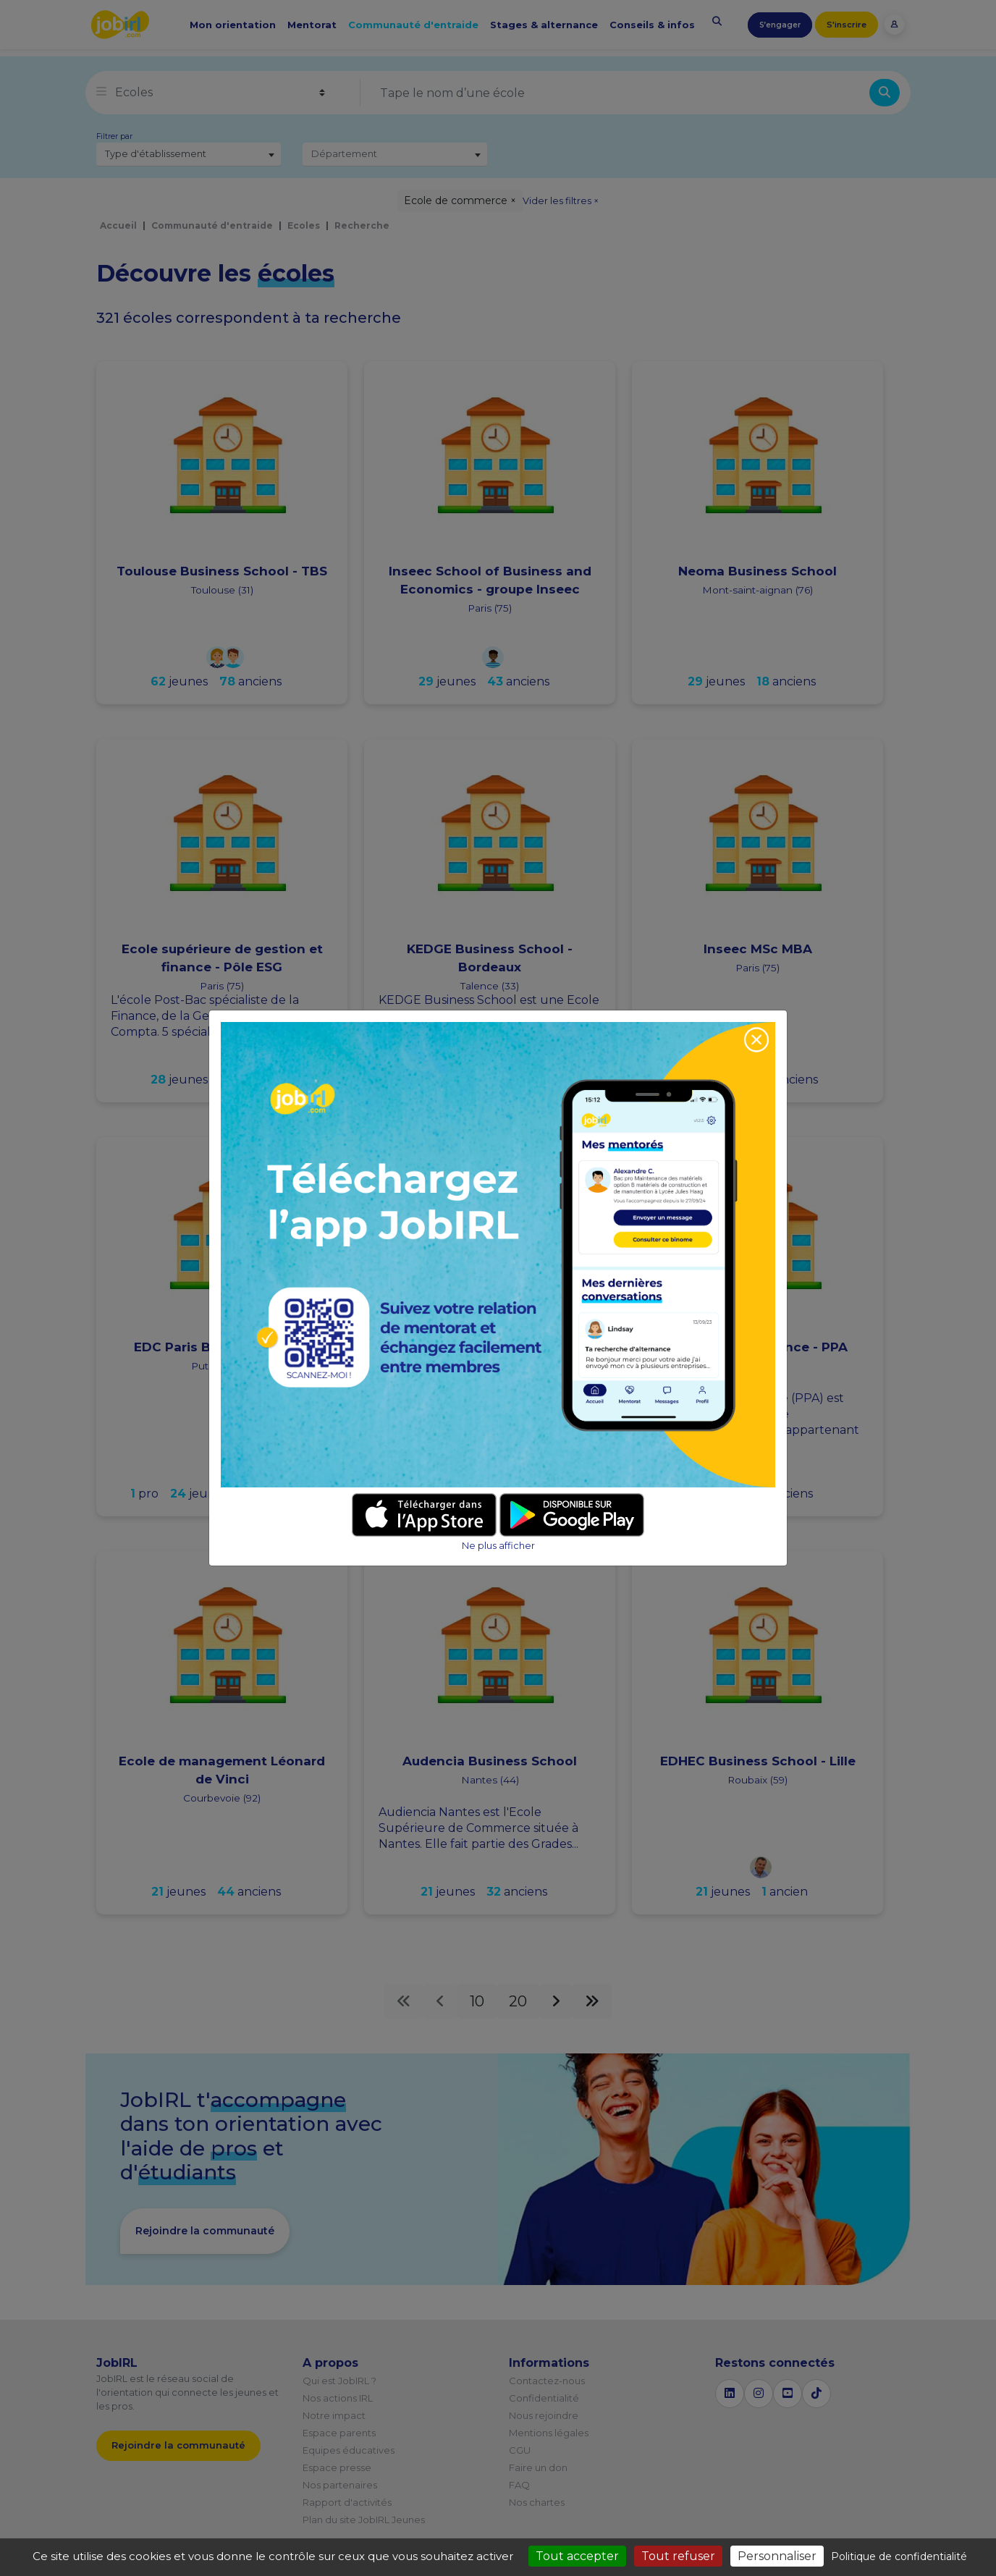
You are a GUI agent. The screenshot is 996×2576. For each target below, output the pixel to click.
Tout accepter (577, 2556)
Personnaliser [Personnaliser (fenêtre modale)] (777, 2556)
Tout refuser (678, 2556)
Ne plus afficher (498, 1545)
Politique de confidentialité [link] (899, 2556)
